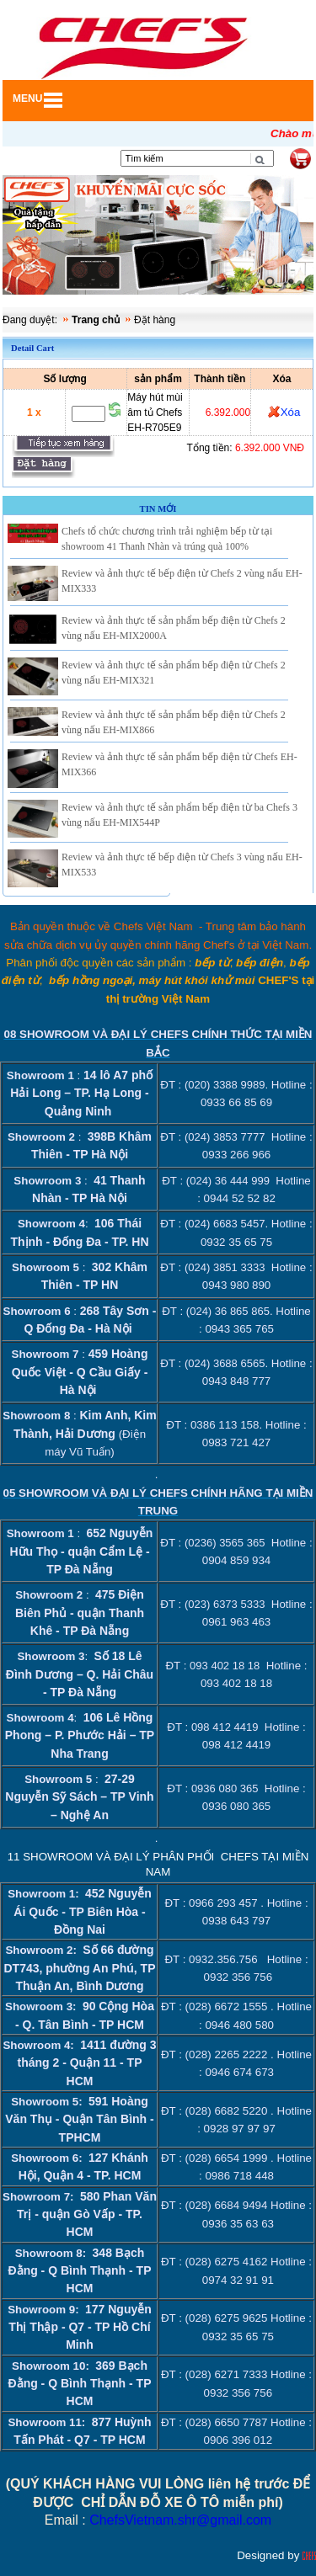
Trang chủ (96, 320)
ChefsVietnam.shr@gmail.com (180, 2520)
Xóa (291, 412)
